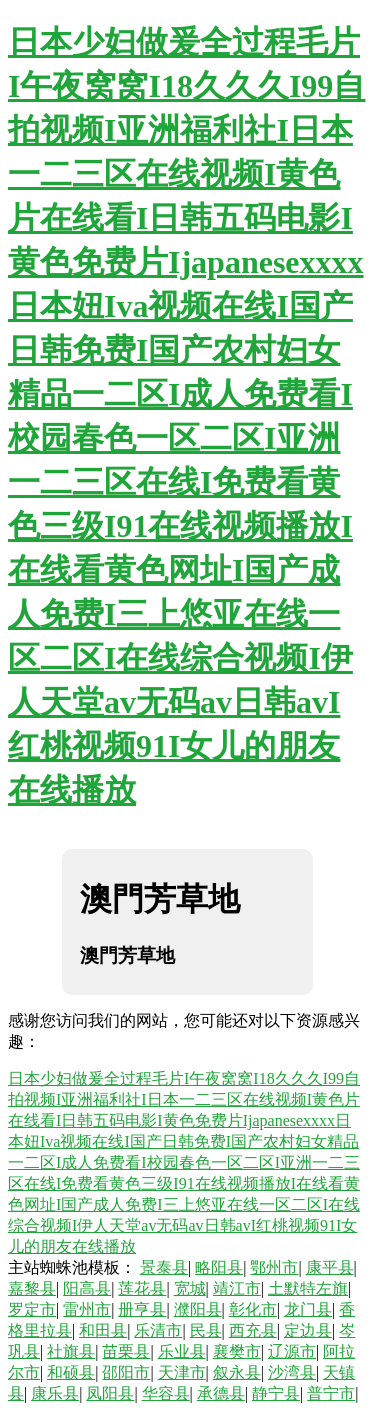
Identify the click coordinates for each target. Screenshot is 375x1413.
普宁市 (331, 1393)
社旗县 (71, 1351)
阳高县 (87, 1288)
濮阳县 (198, 1309)
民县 (206, 1330)
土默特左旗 (308, 1288)
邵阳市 (126, 1372)
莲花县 (142, 1288)
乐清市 (158, 1330)
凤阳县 (110, 1393)
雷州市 (87, 1309)
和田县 (103, 1330)
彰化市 (253, 1309)
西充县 (253, 1330)
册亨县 (142, 1309)
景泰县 (164, 1267)
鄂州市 (274, 1267)
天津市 (182, 1372)
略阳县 (219, 1267)
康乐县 (55, 1393)
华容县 (166, 1393)
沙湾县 (292, 1372)
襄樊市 (237, 1351)
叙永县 (237, 1372)
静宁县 (276, 1393)
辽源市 (292, 1351)
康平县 (330, 1267)
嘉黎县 (32, 1288)
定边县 (308, 1330)
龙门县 (308, 1309)
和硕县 (71, 1372)
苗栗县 (126, 1351)
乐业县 (182, 1351)
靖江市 (237, 1288)
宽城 (190, 1288)
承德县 (221, 1393)
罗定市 (32, 1309)
